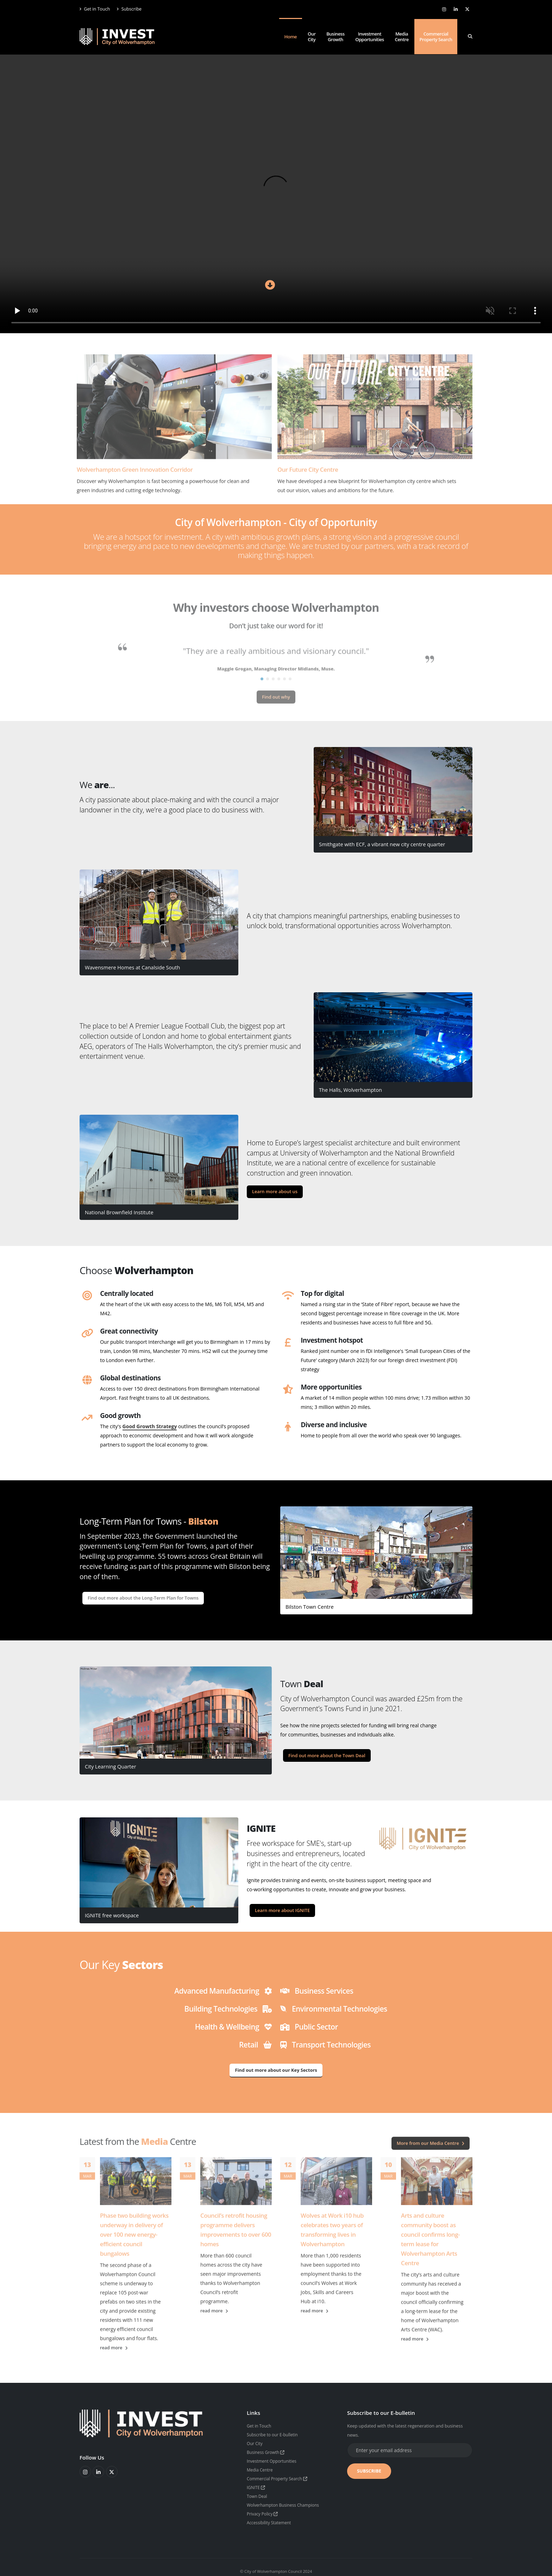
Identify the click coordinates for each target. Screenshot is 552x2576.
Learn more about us (274, 1191)
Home (290, 36)
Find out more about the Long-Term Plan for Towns (143, 1598)
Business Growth (335, 37)
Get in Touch (95, 9)
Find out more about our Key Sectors (276, 2070)
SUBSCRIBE (369, 2471)
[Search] (470, 36)
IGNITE (256, 2485)
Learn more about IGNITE (282, 1910)
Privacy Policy (263, 2510)
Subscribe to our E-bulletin (274, 2434)
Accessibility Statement (270, 2518)
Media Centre (401, 37)
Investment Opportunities (369, 37)
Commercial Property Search (435, 37)
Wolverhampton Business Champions (285, 2502)
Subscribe (129, 9)
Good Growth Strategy (150, 1426)
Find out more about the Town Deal (326, 1755)
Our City (312, 37)
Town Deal (258, 2493)
